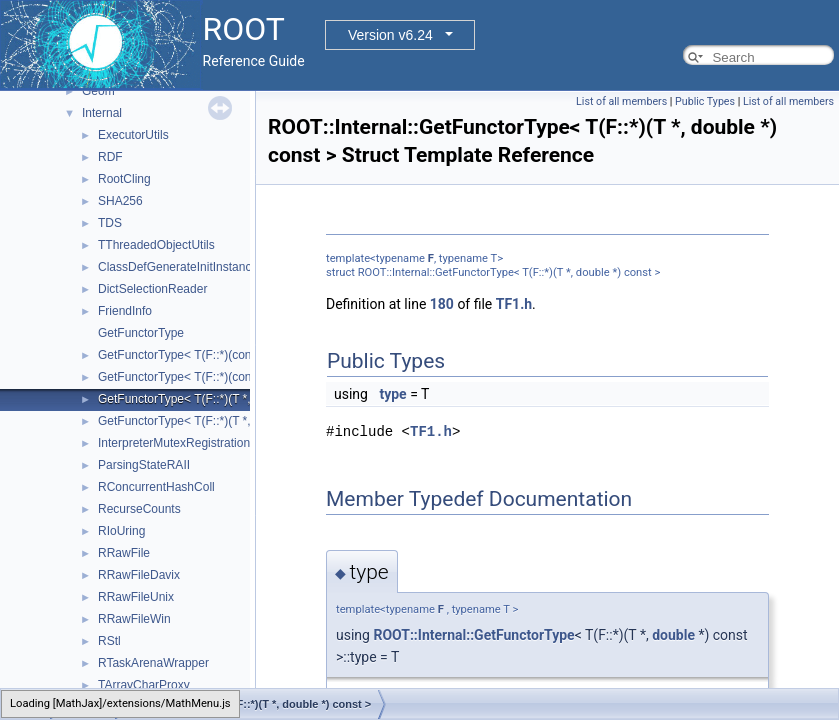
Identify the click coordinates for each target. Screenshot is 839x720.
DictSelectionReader (152, 289)
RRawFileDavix (139, 575)
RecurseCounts (139, 509)
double (673, 635)
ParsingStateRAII (144, 465)
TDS (110, 223)
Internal (102, 113)
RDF (110, 157)
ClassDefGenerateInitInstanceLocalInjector (212, 267)
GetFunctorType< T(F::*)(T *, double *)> (203, 421)
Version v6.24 (390, 35)
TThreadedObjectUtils (156, 245)
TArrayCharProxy (144, 685)
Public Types (705, 101)
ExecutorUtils (133, 135)
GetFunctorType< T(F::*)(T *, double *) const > (221, 399)
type (392, 394)
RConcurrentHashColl (156, 487)
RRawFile (124, 553)
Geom (98, 91)
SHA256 (120, 201)
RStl (109, 641)
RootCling (124, 179)
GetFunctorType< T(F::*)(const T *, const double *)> (235, 377)
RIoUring (121, 531)
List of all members (621, 101)
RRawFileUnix (136, 597)
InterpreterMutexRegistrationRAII (185, 443)
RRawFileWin (134, 619)
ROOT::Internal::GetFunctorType (473, 635)
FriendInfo (125, 311)
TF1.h (514, 304)
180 (442, 304)
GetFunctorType (141, 333)
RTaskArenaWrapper (153, 663)
